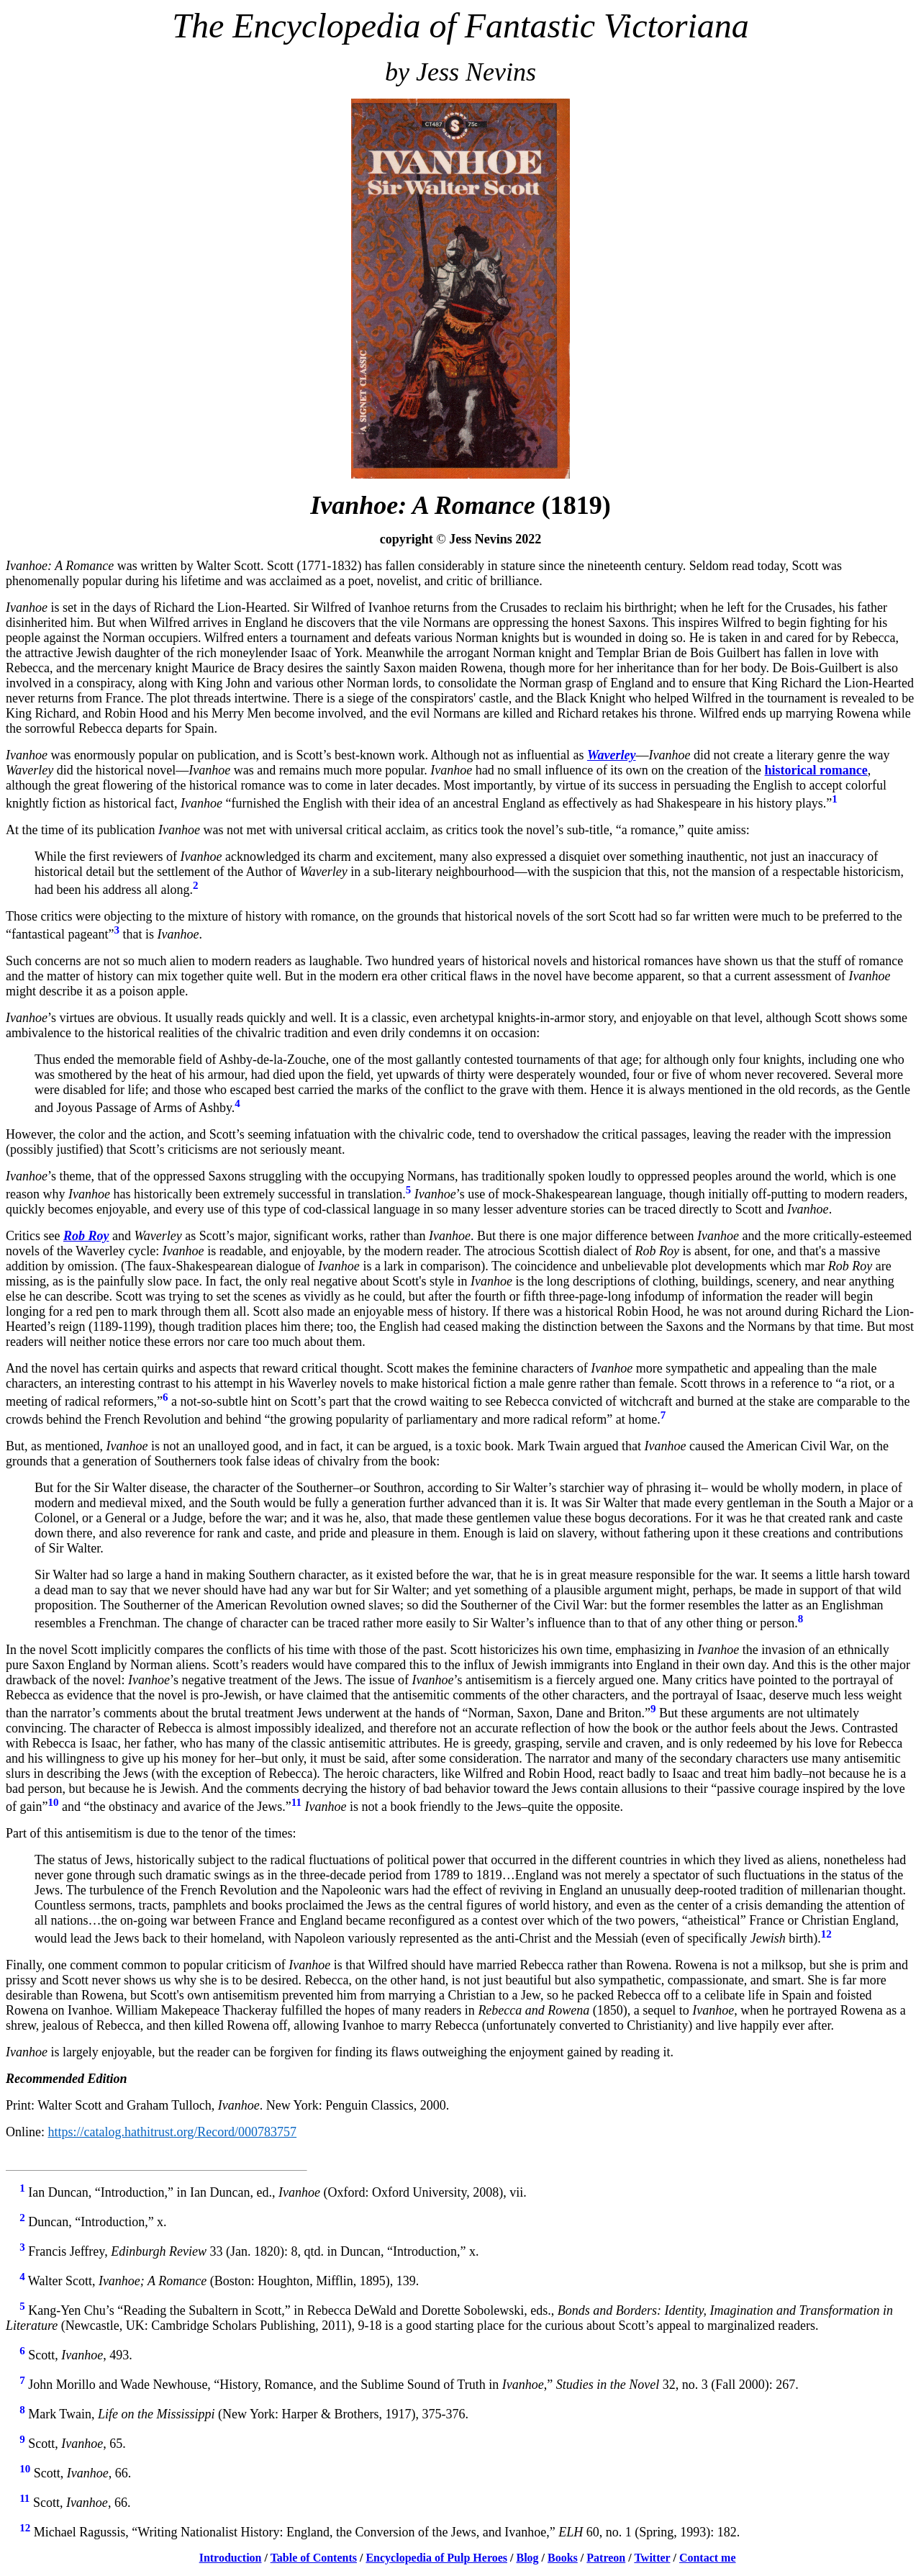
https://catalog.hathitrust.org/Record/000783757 (172, 2132)
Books (563, 2558)
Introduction (230, 2558)
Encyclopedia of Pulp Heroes (436, 2558)
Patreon (605, 2558)
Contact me (707, 2558)
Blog (527, 2558)
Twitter (652, 2558)
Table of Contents (314, 2558)
